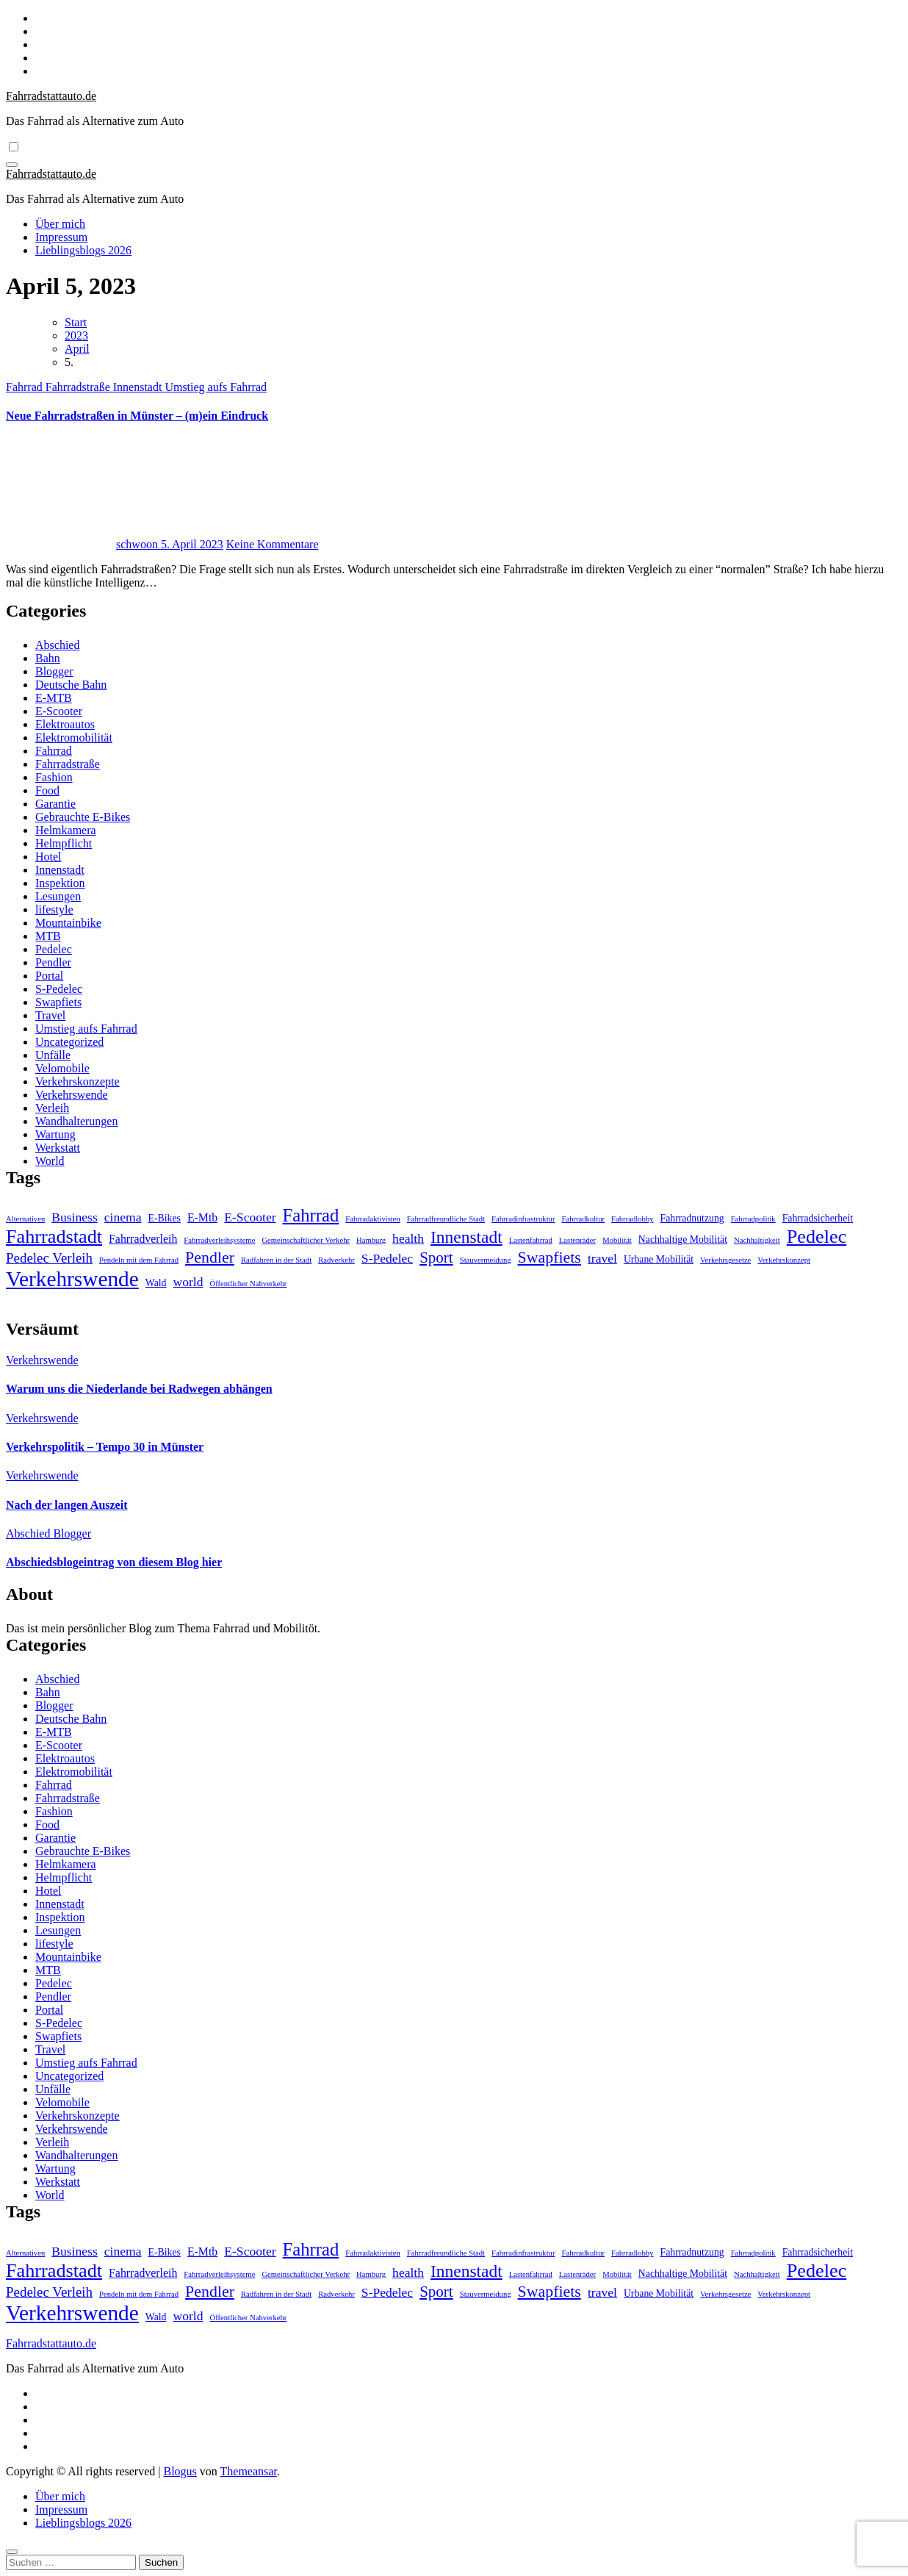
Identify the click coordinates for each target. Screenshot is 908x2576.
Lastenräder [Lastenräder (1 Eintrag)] (577, 1240)
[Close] (12, 2552)
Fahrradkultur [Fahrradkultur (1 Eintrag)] (583, 1219)
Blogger (54, 671)
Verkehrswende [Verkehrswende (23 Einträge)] (72, 1279)
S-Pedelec (58, 989)
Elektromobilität (73, 737)
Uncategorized (69, 1042)
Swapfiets (58, 1002)
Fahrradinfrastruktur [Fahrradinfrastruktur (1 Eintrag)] (523, 1219)
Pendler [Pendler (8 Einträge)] (209, 1257)
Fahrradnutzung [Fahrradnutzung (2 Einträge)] (692, 1218)
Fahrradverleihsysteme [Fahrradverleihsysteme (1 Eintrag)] (219, 1240)
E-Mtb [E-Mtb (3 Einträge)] (202, 1217)
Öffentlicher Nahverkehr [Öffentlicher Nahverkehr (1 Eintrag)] (248, 1284)
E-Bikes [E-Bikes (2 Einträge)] (164, 1218)
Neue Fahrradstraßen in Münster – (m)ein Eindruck (137, 415)
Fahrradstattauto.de (51, 96)
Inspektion (60, 883)
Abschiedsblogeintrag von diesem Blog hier (114, 1562)
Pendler (53, 962)
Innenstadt (139, 387)
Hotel (48, 856)
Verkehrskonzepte (77, 1081)
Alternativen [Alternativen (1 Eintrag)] (25, 1219)
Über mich (60, 224)
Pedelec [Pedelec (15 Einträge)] (817, 1236)
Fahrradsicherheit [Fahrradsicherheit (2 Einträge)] (817, 1218)
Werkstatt (57, 1147)
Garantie (55, 803)
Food (47, 790)
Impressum (61, 237)
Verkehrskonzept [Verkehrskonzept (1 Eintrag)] (783, 1260)
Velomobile (62, 1068)
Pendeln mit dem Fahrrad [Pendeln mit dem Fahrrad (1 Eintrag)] (139, 1260)
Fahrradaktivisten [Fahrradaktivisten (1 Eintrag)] (372, 1219)
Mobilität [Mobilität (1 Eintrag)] (617, 1240)
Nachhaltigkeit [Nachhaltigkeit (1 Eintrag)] (757, 1240)
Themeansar (248, 2471)
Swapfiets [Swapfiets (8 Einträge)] (549, 1257)
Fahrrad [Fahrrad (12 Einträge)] (311, 1215)
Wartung (55, 1134)
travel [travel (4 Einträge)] (602, 1258)
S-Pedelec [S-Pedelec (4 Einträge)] (387, 1258)
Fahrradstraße (79, 387)
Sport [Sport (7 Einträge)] (436, 1257)
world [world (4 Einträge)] (188, 1281)
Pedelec (53, 949)
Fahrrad (26, 387)
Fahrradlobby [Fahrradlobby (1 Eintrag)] (632, 1219)
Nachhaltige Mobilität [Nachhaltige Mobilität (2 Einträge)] (682, 1239)
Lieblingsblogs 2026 (83, 250)
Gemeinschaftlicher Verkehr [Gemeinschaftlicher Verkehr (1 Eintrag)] (306, 1240)
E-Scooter (58, 711)
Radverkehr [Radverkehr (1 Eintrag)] (336, 1260)
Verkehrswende (71, 1094)
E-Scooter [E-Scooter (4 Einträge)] (249, 1217)
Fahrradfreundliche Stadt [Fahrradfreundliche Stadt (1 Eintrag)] (446, 1219)
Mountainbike (68, 922)
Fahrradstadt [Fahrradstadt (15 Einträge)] (54, 1236)
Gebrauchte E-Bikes (82, 817)
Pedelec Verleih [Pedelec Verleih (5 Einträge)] (49, 1258)
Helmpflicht (63, 843)
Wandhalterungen (76, 1121)
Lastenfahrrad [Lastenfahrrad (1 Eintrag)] (530, 1240)
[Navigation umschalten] (12, 164)
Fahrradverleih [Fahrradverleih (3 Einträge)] (143, 1239)
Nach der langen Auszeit (66, 1505)
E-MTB (53, 698)
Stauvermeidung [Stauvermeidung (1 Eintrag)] (485, 1260)
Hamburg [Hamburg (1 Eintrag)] (371, 1240)
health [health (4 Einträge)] (408, 1238)
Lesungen (58, 896)
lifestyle (54, 909)
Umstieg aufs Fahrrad (216, 387)
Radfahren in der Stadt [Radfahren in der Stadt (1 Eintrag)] (276, 1260)
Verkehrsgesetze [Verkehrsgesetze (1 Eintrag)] (725, 1260)
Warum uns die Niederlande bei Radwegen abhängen (139, 1388)
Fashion (54, 777)
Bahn (47, 658)
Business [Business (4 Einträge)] (74, 1217)
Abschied (57, 645)
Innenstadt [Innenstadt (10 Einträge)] (466, 1236)
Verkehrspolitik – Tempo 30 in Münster (104, 1447)
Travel (50, 1015)
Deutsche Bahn (71, 684)
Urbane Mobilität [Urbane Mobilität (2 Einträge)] (658, 1259)
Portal (49, 975)
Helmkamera (65, 830)
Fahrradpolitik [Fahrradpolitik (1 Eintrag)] (753, 1219)
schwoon (83, 544)
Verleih (52, 1108)
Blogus (179, 2471)
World (50, 1161)
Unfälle (53, 1055)
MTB (48, 936)
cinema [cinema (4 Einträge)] (123, 1217)
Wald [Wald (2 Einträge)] (156, 1282)
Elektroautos (65, 724)
